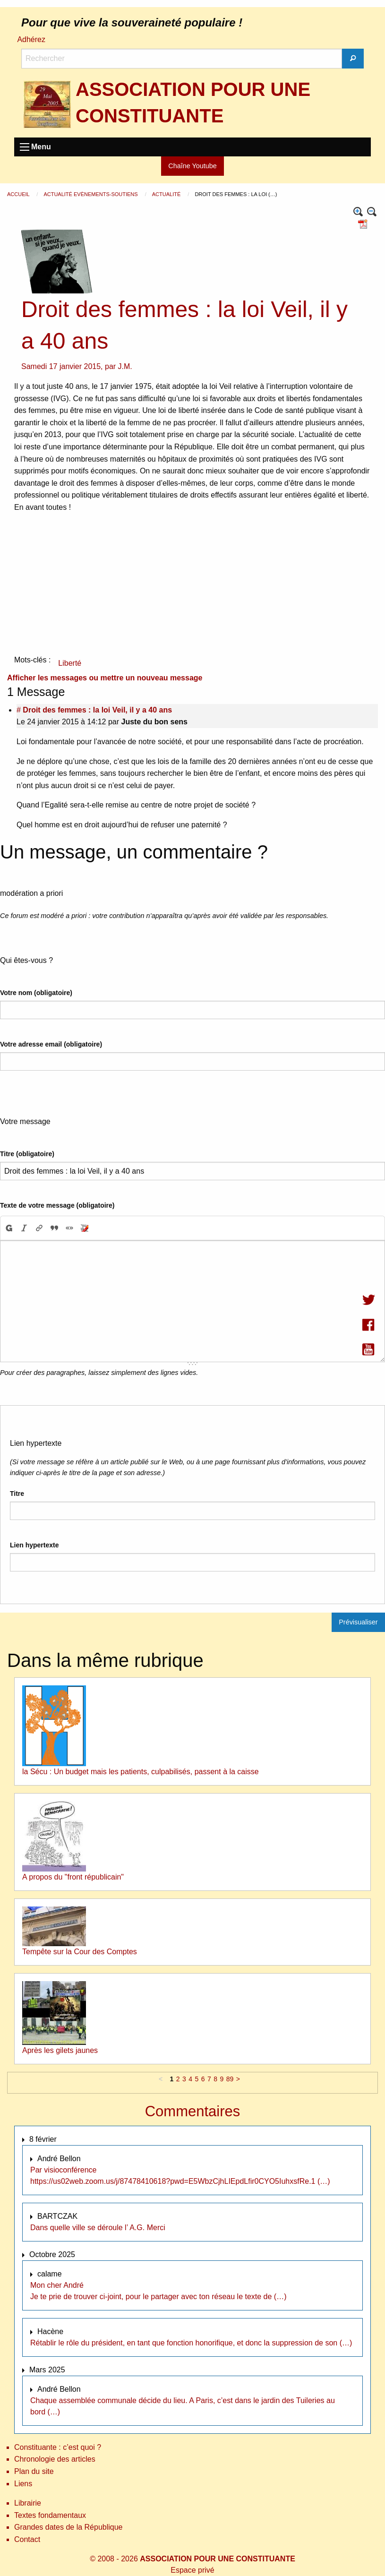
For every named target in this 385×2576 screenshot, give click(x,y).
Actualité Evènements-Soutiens (91, 194)
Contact (27, 2539)
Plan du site (34, 2471)
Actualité (167, 194)
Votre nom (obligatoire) (36, 992)
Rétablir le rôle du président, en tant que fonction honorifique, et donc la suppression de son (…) (191, 2343)
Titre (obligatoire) (27, 1154)
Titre (17, 1493)
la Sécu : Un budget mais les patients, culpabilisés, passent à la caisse (140, 1772)
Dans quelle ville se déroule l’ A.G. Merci (97, 2228)
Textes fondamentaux (50, 2515)
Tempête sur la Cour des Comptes (79, 1952)
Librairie (27, 2503)
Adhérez (31, 39)
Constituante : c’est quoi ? (57, 2447)
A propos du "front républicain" (73, 1877)
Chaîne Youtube (192, 166)
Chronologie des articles (54, 2459)
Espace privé (192, 2570)
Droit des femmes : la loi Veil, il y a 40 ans (97, 710)
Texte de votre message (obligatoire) (57, 1205)
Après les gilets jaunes (60, 2050)
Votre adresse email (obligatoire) (51, 1044)
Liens (23, 2484)
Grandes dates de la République (68, 2527)
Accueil (19, 194)
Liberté (69, 663)
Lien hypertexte (34, 1545)
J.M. (125, 366)
